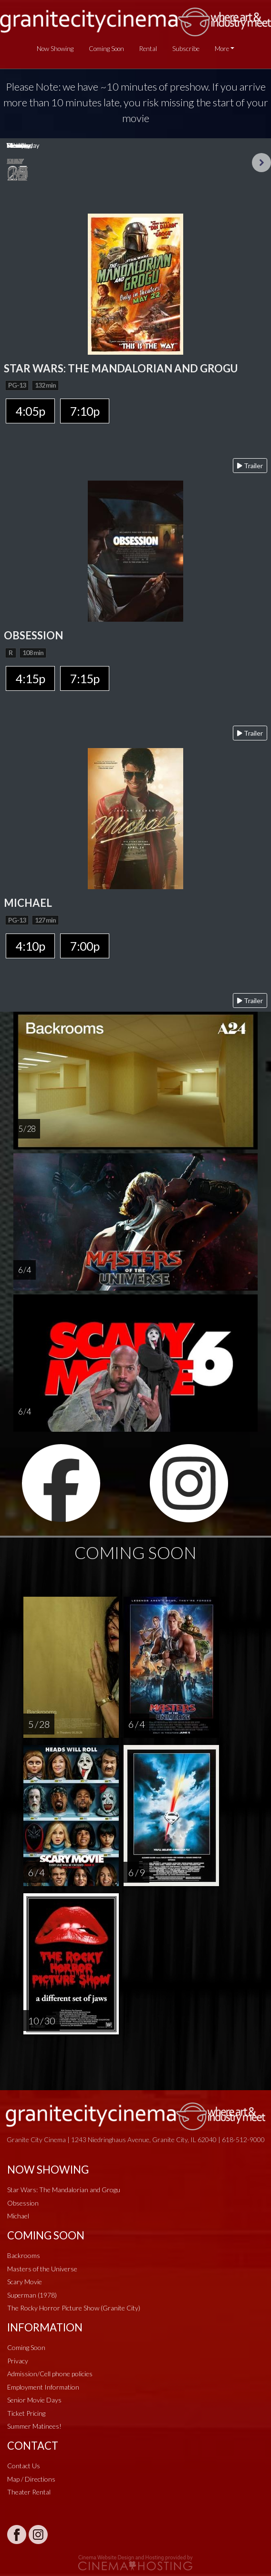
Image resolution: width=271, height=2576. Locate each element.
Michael (18, 2216)
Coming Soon (106, 48)
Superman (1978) (32, 2295)
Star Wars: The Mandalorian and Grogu (63, 2190)
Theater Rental (29, 2492)
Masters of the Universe (42, 2269)
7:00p (84, 946)
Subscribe (185, 48)
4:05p (30, 411)
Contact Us (23, 2466)
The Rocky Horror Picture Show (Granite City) (73, 2308)
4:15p (30, 678)
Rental (148, 48)
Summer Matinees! (34, 2426)
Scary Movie (24, 2282)
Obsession (23, 2203)
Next (261, 162)
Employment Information (43, 2387)
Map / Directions (31, 2479)
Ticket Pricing (26, 2413)
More (222, 48)
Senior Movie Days (34, 2400)
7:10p (84, 411)
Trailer (250, 466)
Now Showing (55, 48)
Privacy (17, 2361)
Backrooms (23, 2255)
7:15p (84, 678)
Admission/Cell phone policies (50, 2374)
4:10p (30, 946)
